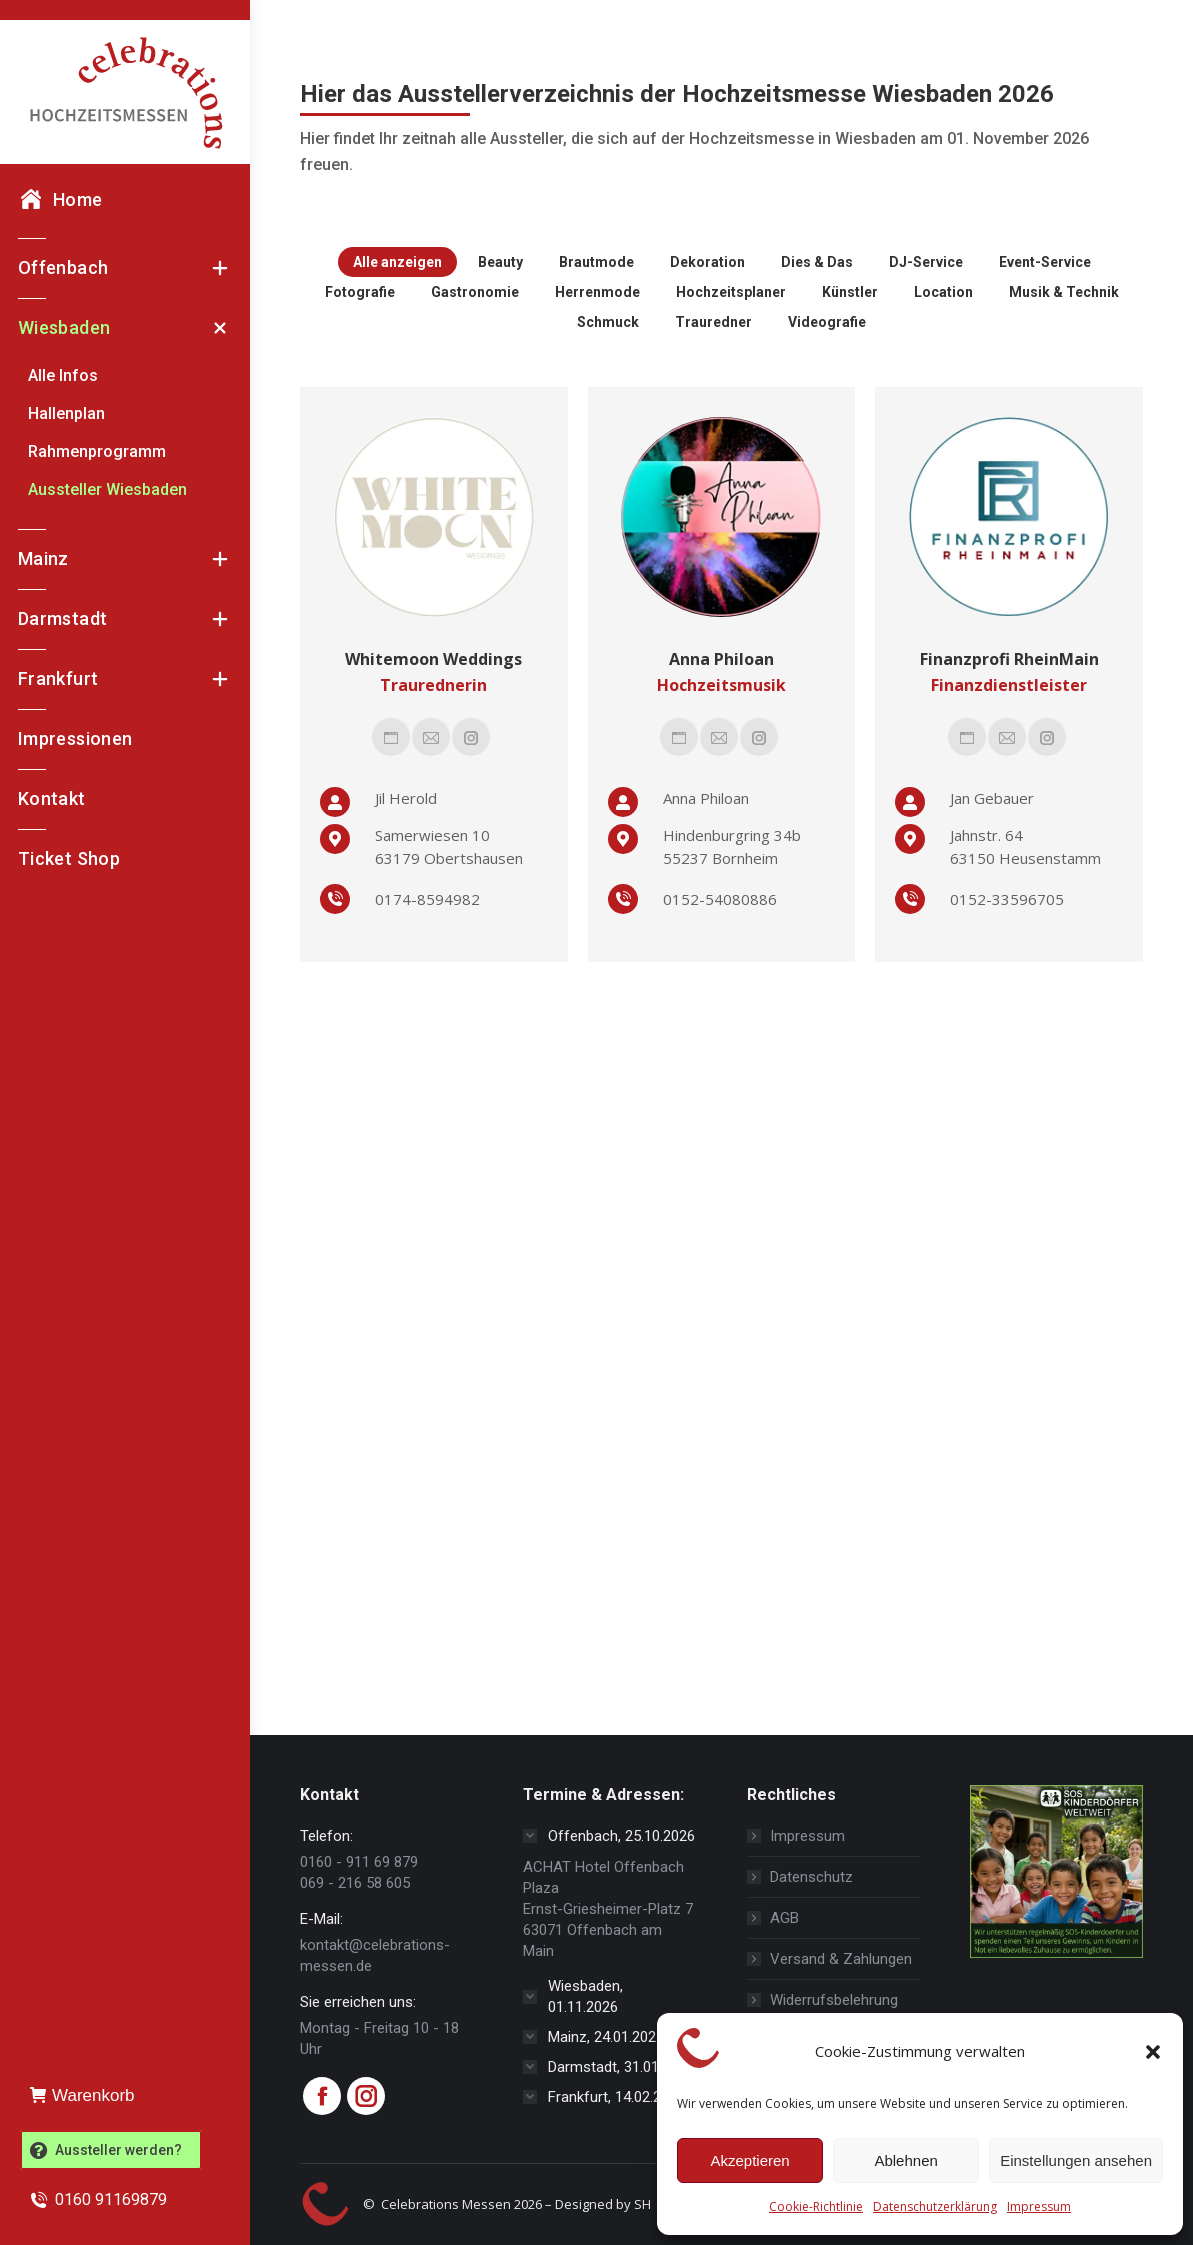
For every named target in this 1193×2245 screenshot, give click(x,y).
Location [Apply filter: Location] (943, 292)
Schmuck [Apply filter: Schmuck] (608, 322)
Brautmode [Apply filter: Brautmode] (596, 262)
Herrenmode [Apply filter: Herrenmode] (597, 292)
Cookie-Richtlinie (816, 2206)
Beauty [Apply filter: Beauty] (500, 262)
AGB (784, 1918)
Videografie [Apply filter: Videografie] (827, 322)
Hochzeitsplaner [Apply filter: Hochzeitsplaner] (731, 292)
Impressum (1039, 2206)
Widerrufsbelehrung (834, 2000)
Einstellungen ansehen (1076, 2160)
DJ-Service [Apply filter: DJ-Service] (926, 262)
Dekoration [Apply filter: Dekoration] (707, 262)
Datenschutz (811, 1877)
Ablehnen (905, 2160)
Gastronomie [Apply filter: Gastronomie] (475, 292)
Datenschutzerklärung (935, 2206)
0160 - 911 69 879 (359, 1862)
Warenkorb (82, 2095)
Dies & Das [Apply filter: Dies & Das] (817, 262)
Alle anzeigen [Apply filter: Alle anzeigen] (397, 262)
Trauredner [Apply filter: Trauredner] (713, 322)
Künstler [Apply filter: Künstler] (850, 292)
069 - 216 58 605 (355, 1883)
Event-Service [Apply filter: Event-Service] (1045, 262)
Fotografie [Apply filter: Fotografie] (360, 292)
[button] (1153, 2052)
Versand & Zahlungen (841, 1959)
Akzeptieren (749, 2160)
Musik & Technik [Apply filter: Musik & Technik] (1064, 292)
